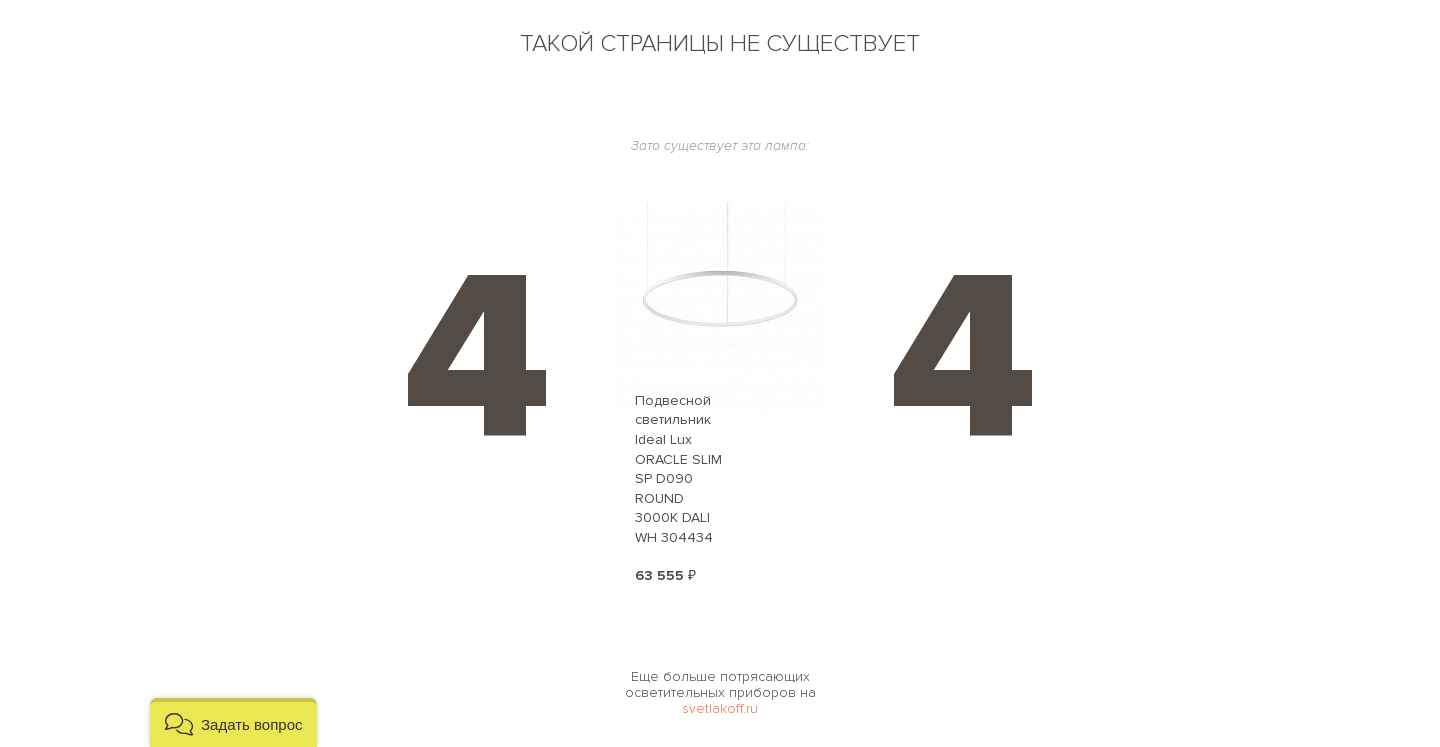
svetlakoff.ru (720, 708)
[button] (233, 722)
